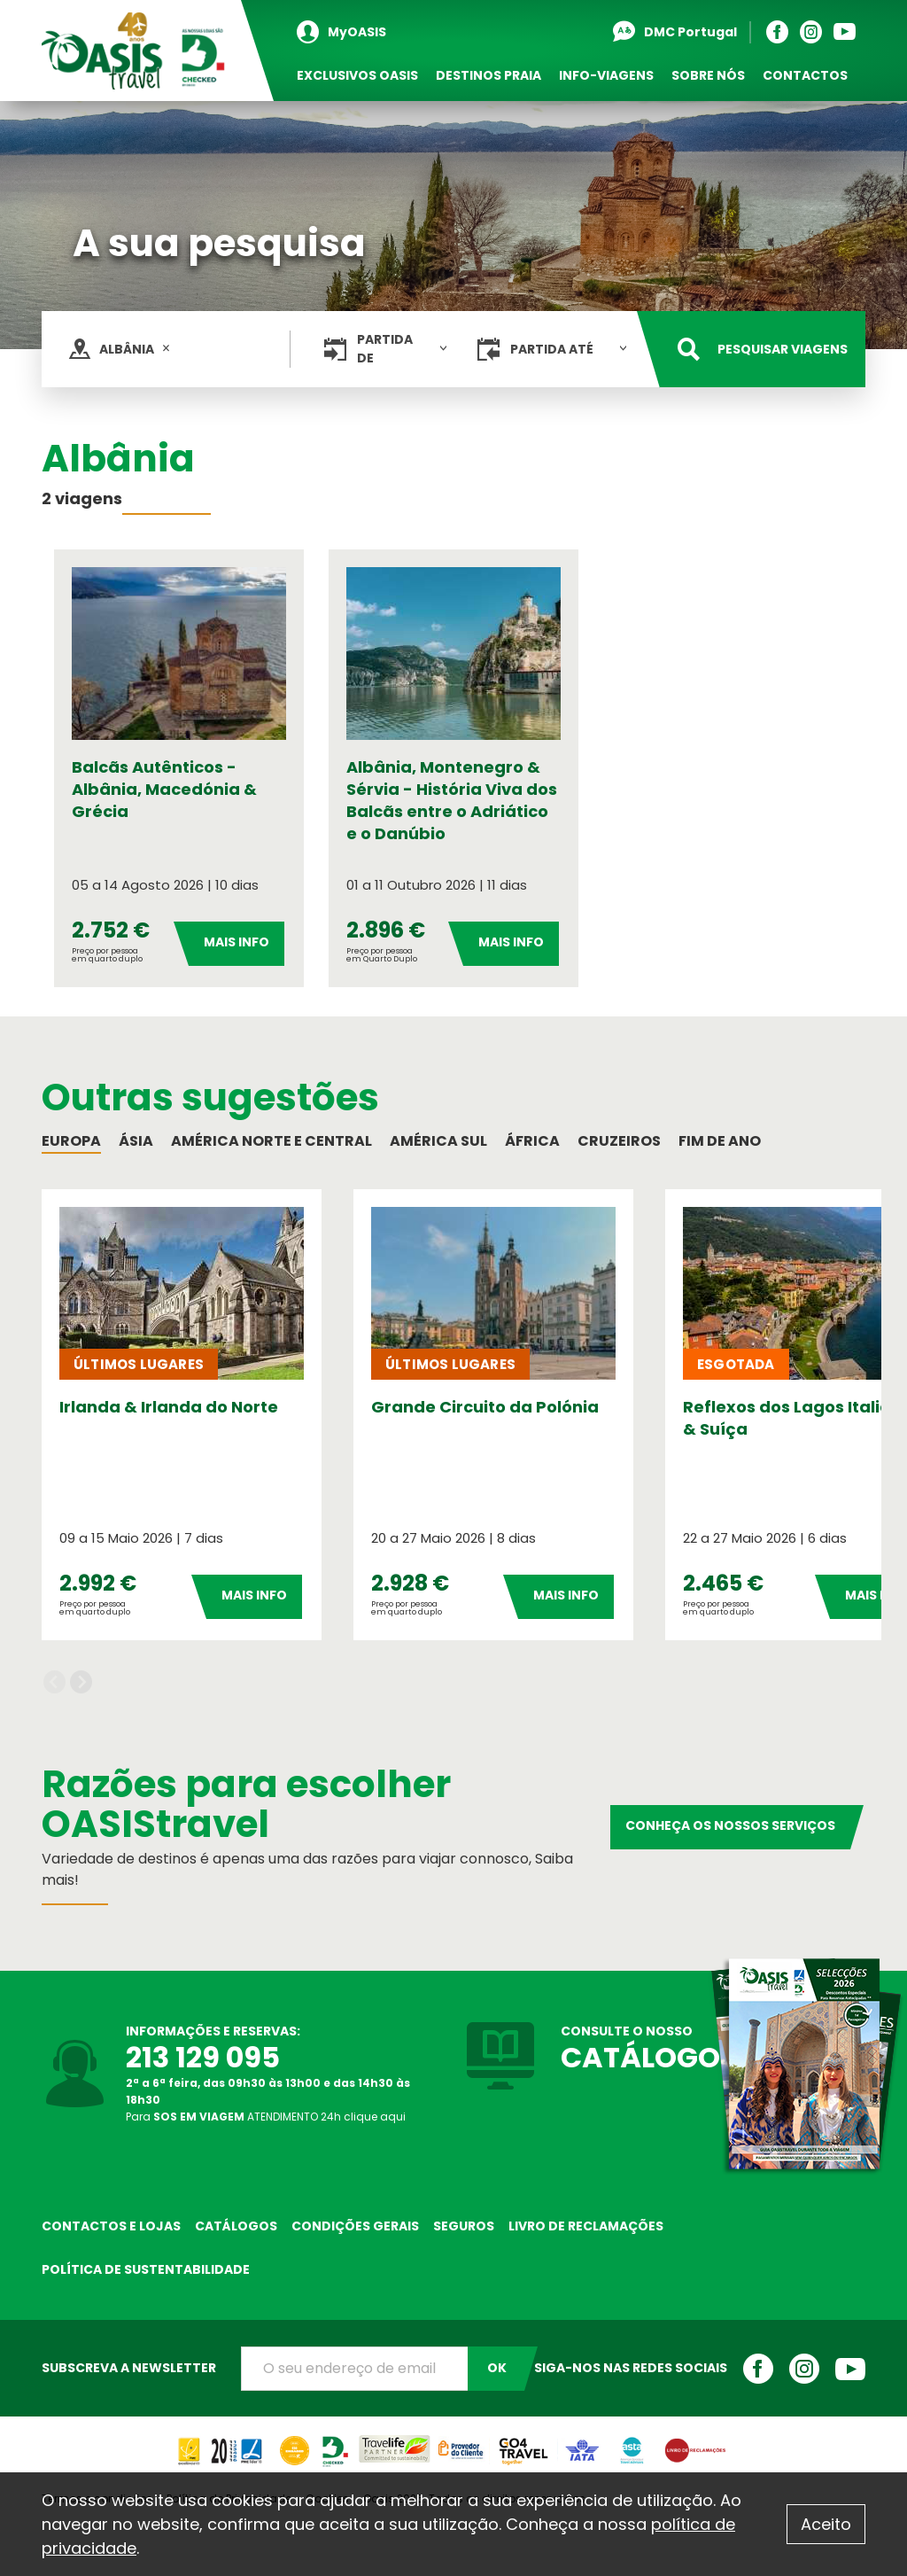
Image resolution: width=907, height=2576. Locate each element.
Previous (54, 1681)
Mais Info (236, 942)
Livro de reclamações (585, 2226)
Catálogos (236, 2226)
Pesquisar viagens (782, 349)
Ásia (136, 1141)
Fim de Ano (719, 1141)
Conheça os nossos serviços (730, 1825)
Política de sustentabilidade (146, 2269)
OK (497, 2368)
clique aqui (375, 2116)
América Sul (438, 1141)
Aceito (826, 2524)
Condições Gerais (355, 2226)
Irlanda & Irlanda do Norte (168, 1407)
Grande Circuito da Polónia (485, 1407)
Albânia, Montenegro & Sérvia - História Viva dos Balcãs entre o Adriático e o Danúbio (451, 800)
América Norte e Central (271, 1141)
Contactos (805, 75)
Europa (71, 1141)
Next (81, 1681)
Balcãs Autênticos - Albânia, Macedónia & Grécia (164, 789)
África (532, 1141)
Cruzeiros (619, 1141)
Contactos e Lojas (111, 2226)
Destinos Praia (488, 75)
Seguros (463, 2226)
